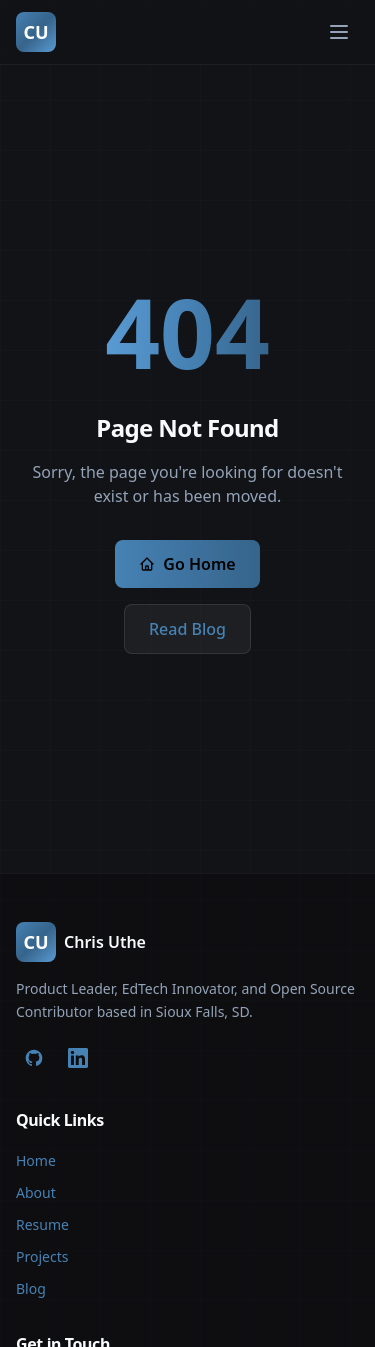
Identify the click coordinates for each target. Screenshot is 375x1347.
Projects (42, 1256)
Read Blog (187, 629)
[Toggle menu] (339, 32)
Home (36, 1160)
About (36, 1192)
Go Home (187, 564)
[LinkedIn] (78, 1058)
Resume (42, 1224)
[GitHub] (34, 1058)
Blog (31, 1288)
